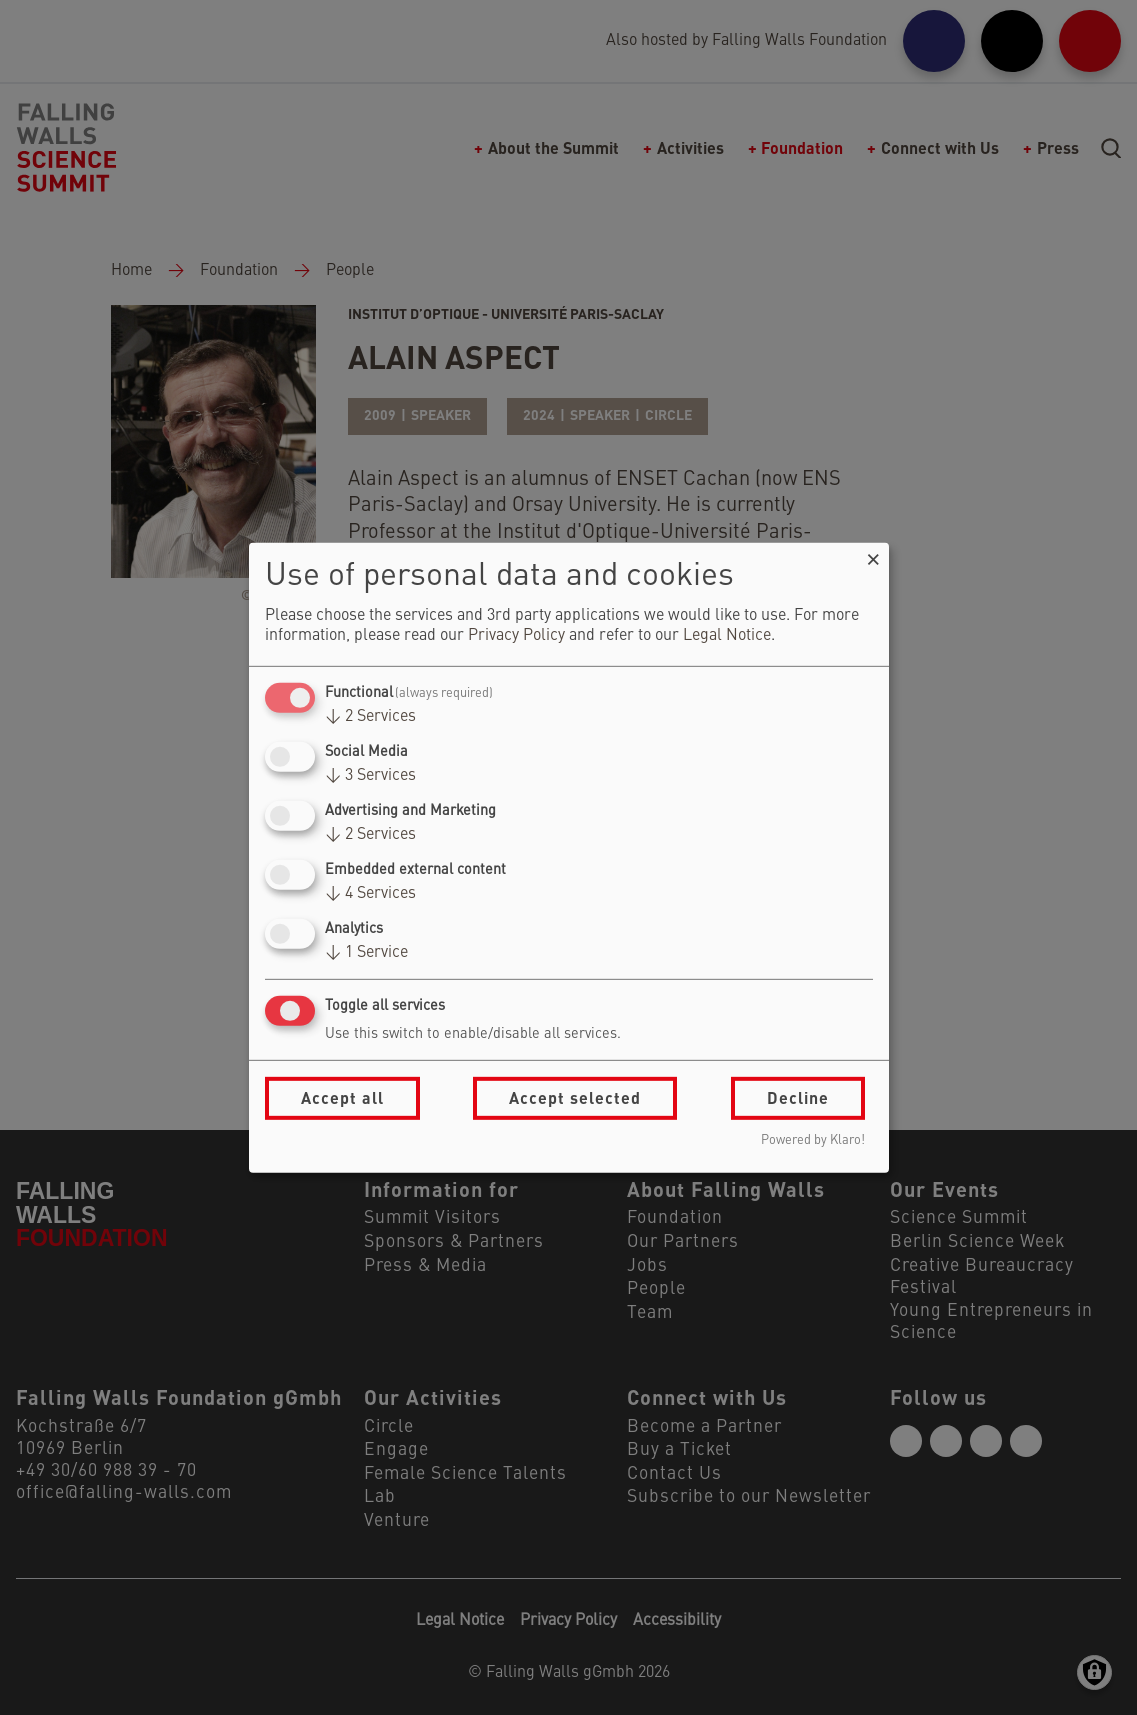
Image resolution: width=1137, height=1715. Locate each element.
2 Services (370, 717)
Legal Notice (727, 636)
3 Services (370, 776)
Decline (798, 1097)
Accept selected (575, 1097)
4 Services (370, 894)
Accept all (342, 1097)
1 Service (366, 953)
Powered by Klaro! (813, 1140)
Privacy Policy (516, 636)
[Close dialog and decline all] (874, 554)
